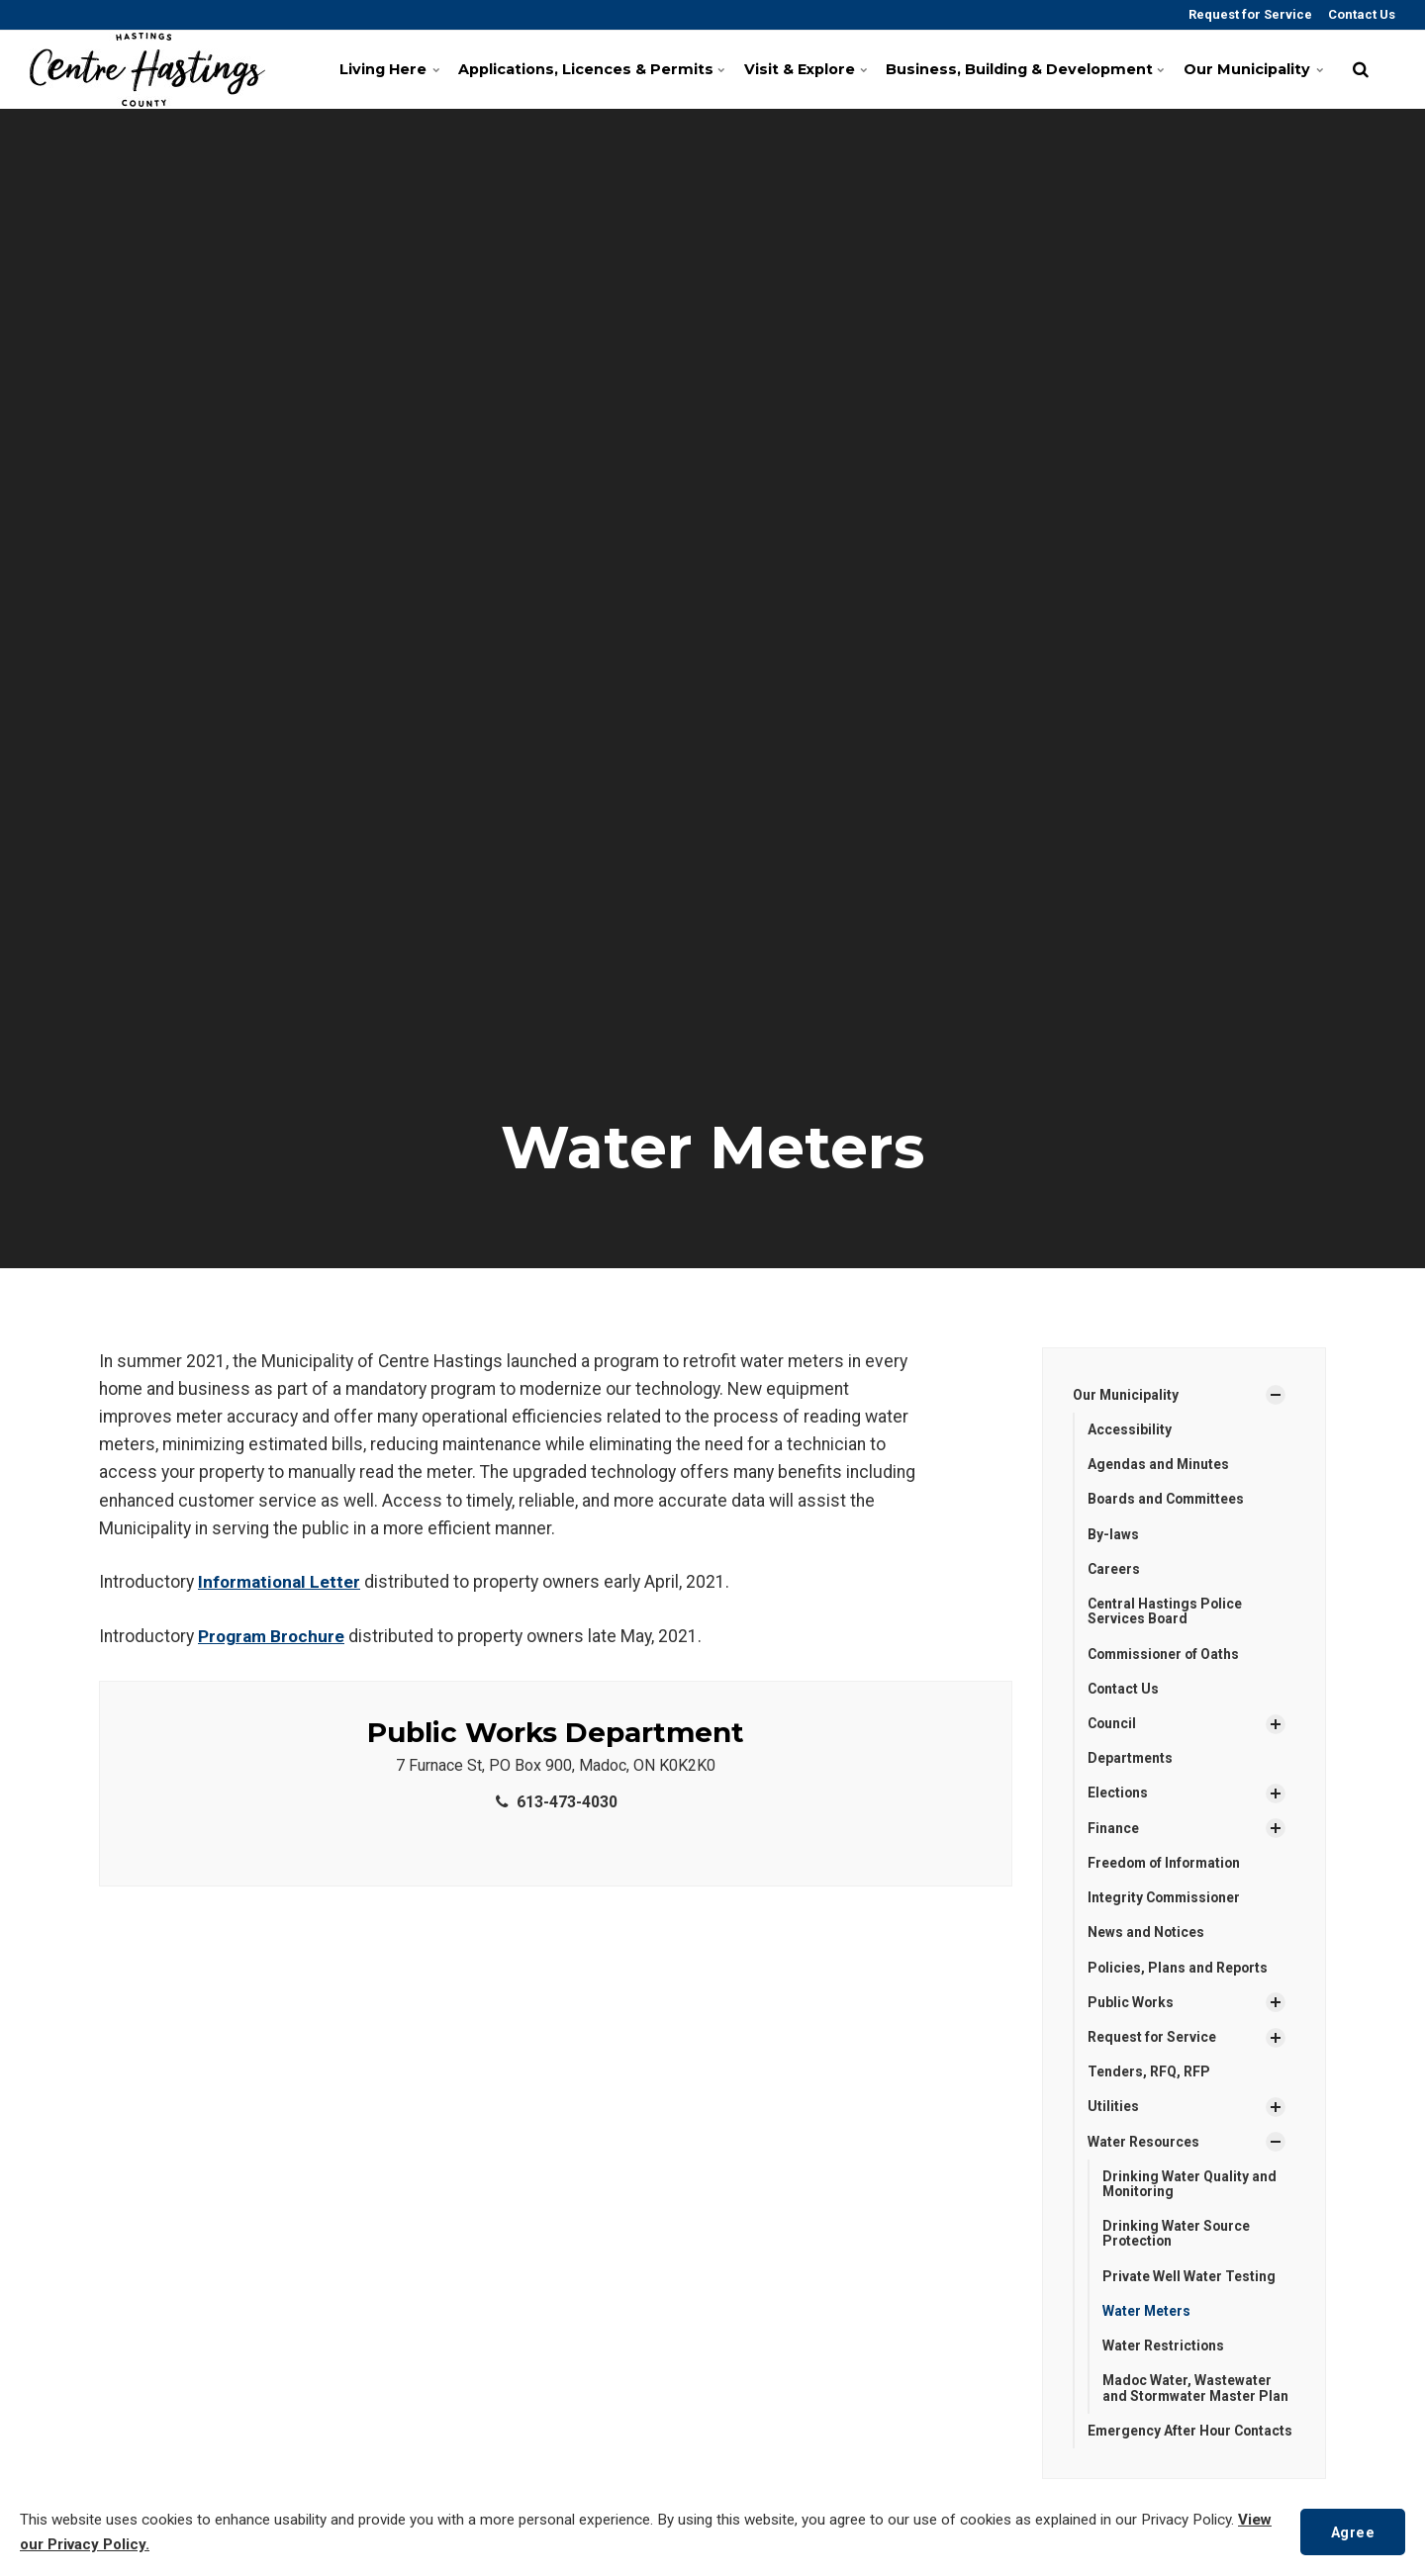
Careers (1114, 1570)
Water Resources (1144, 2145)
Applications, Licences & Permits (585, 69)
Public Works (1131, 2005)
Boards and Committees (1168, 1500)
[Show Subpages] (1275, 1395)
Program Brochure (272, 1636)
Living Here (387, 69)
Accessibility (1130, 1429)
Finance (1113, 1830)
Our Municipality (1251, 69)
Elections (1118, 1794)
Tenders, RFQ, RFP (1149, 2075)
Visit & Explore (803, 69)
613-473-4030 (555, 1801)
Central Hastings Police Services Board (1166, 1612)
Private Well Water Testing (1189, 2280)
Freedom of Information (1167, 1865)
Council (1113, 1725)
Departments (1131, 1760)
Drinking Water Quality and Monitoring (1189, 2187)
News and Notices (1146, 1935)
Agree (1352, 2531)
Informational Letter (280, 1582)
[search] (1360, 69)
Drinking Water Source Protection (1176, 2238)
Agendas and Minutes (1159, 1465)
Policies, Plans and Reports (1179, 1970)
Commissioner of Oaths (1166, 1655)
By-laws (1113, 1534)
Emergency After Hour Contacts (1160, 2443)
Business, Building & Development (1021, 69)
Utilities (1113, 2110)
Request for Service (1249, 14)
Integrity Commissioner (1166, 1900)
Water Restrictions (1163, 2350)
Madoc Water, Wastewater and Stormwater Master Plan (1196, 2393)
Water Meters (1146, 2316)
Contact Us (1360, 14)
